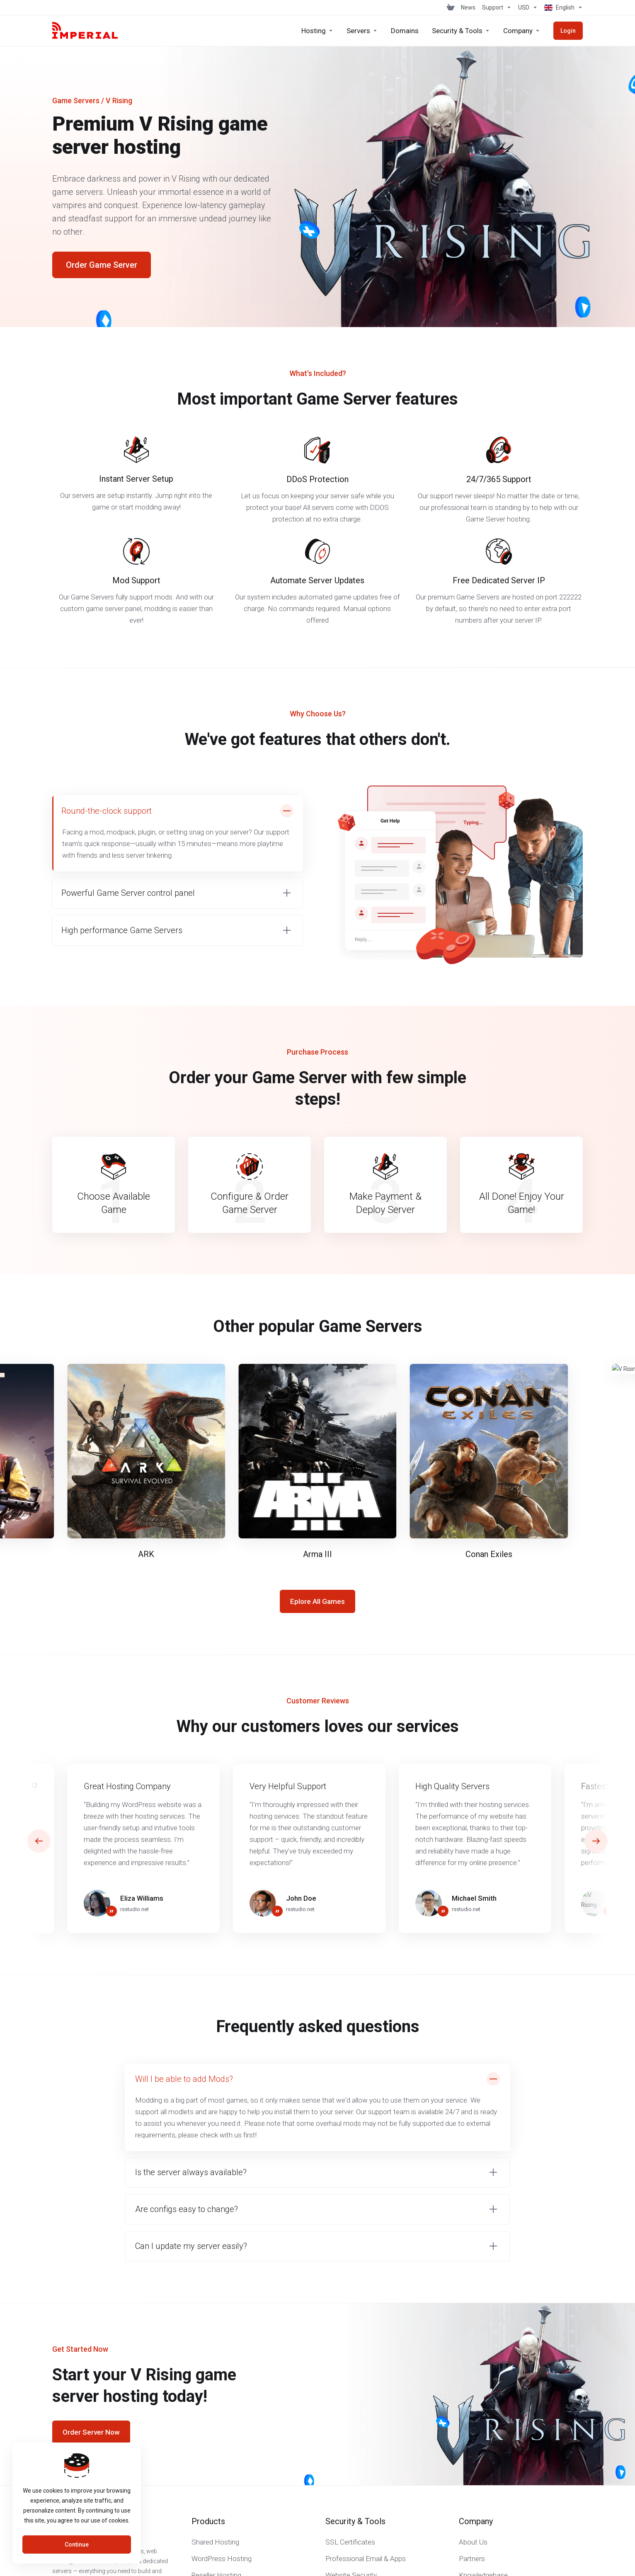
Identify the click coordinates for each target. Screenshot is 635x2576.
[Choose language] (562, 7)
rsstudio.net (134, 1909)
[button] (177, 893)
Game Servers (75, 100)
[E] (317, 1455)
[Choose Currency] (528, 7)
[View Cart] (451, 7)
